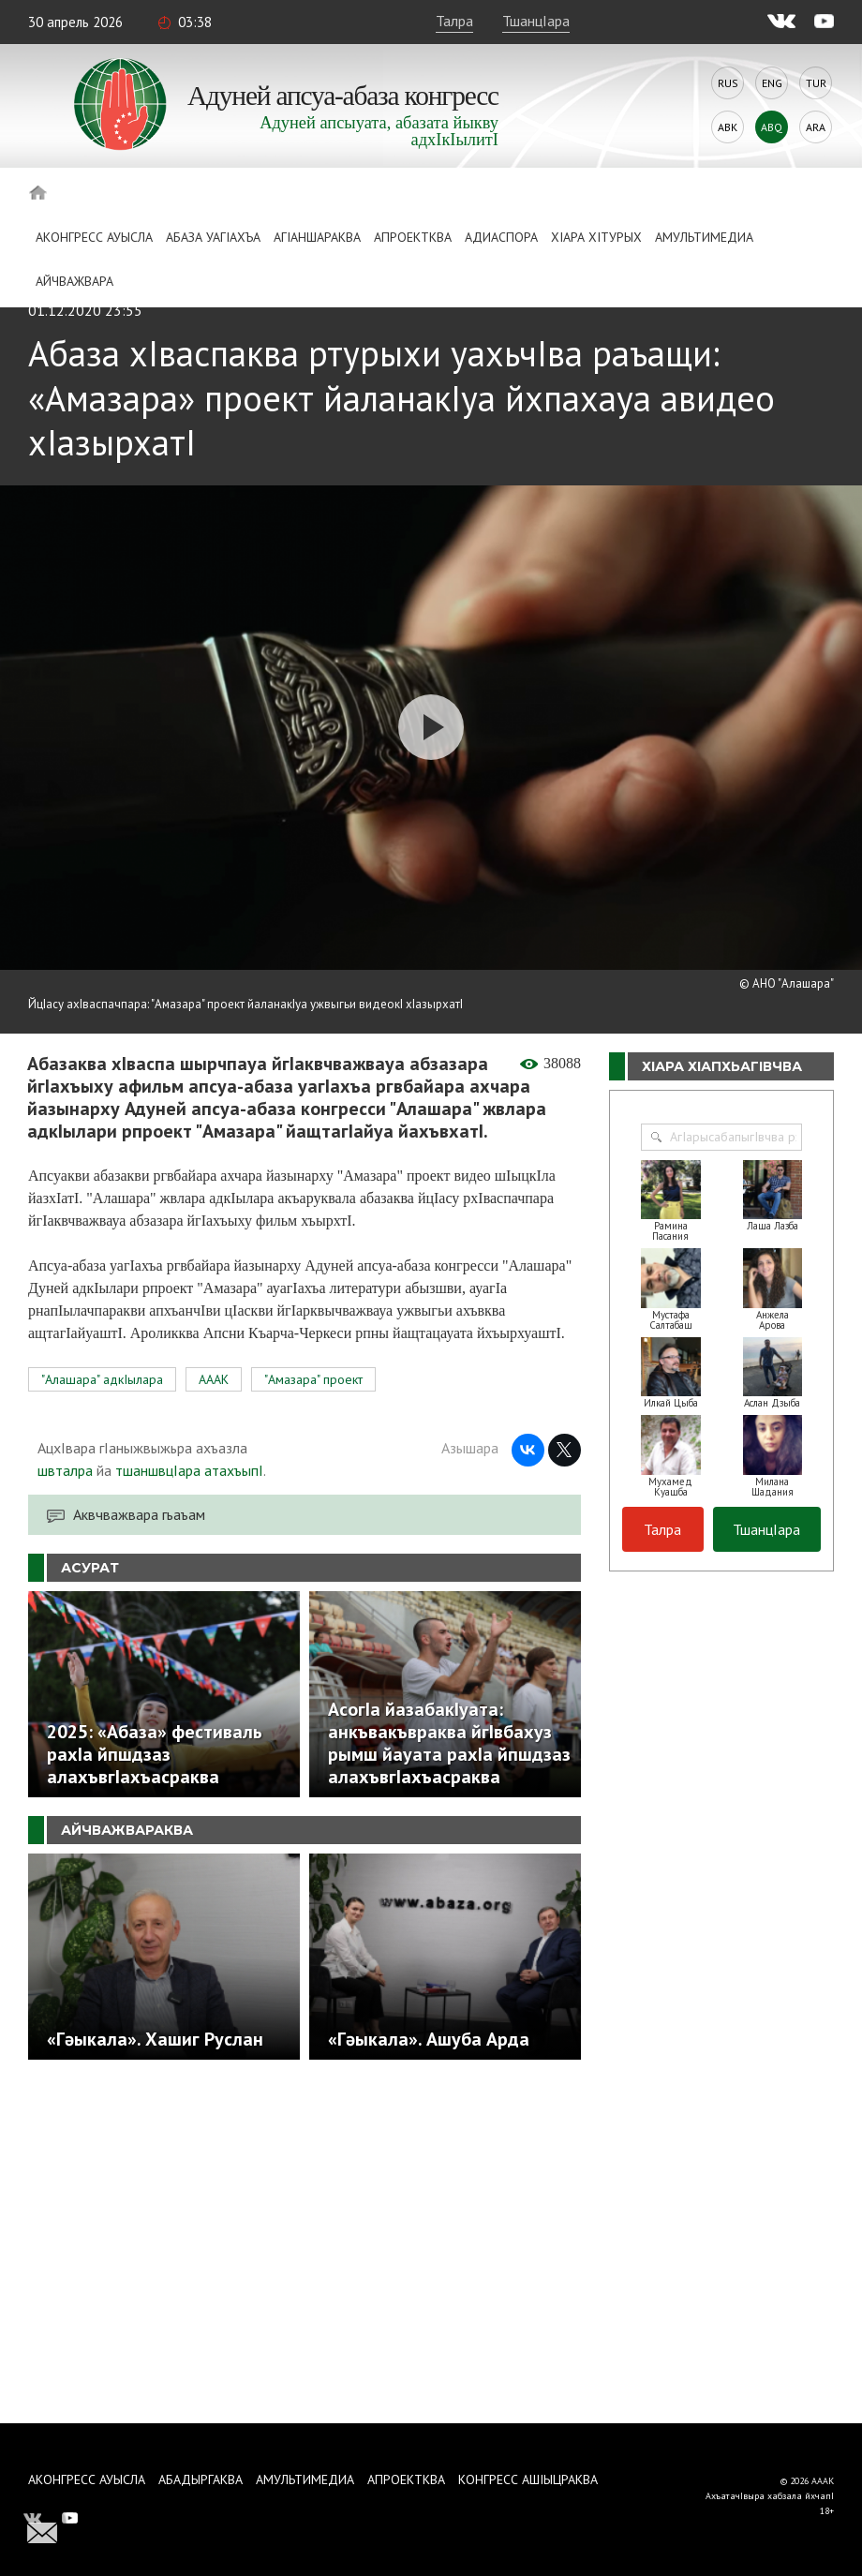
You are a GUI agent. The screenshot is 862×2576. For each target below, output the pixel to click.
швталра (65, 1470)
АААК (214, 1379)
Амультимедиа (704, 237)
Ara (815, 127)
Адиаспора (501, 237)
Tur (816, 83)
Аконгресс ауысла (94, 237)
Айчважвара (74, 281)
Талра (454, 20)
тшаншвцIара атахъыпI (189, 1470)
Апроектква (413, 237)
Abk (727, 127)
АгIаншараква (317, 237)
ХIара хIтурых (596, 237)
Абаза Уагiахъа (213, 237)
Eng (772, 83)
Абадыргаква (200, 2479)
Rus (728, 83)
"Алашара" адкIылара (102, 1379)
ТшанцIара (536, 20)
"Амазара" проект (313, 1379)
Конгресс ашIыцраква (528, 2479)
